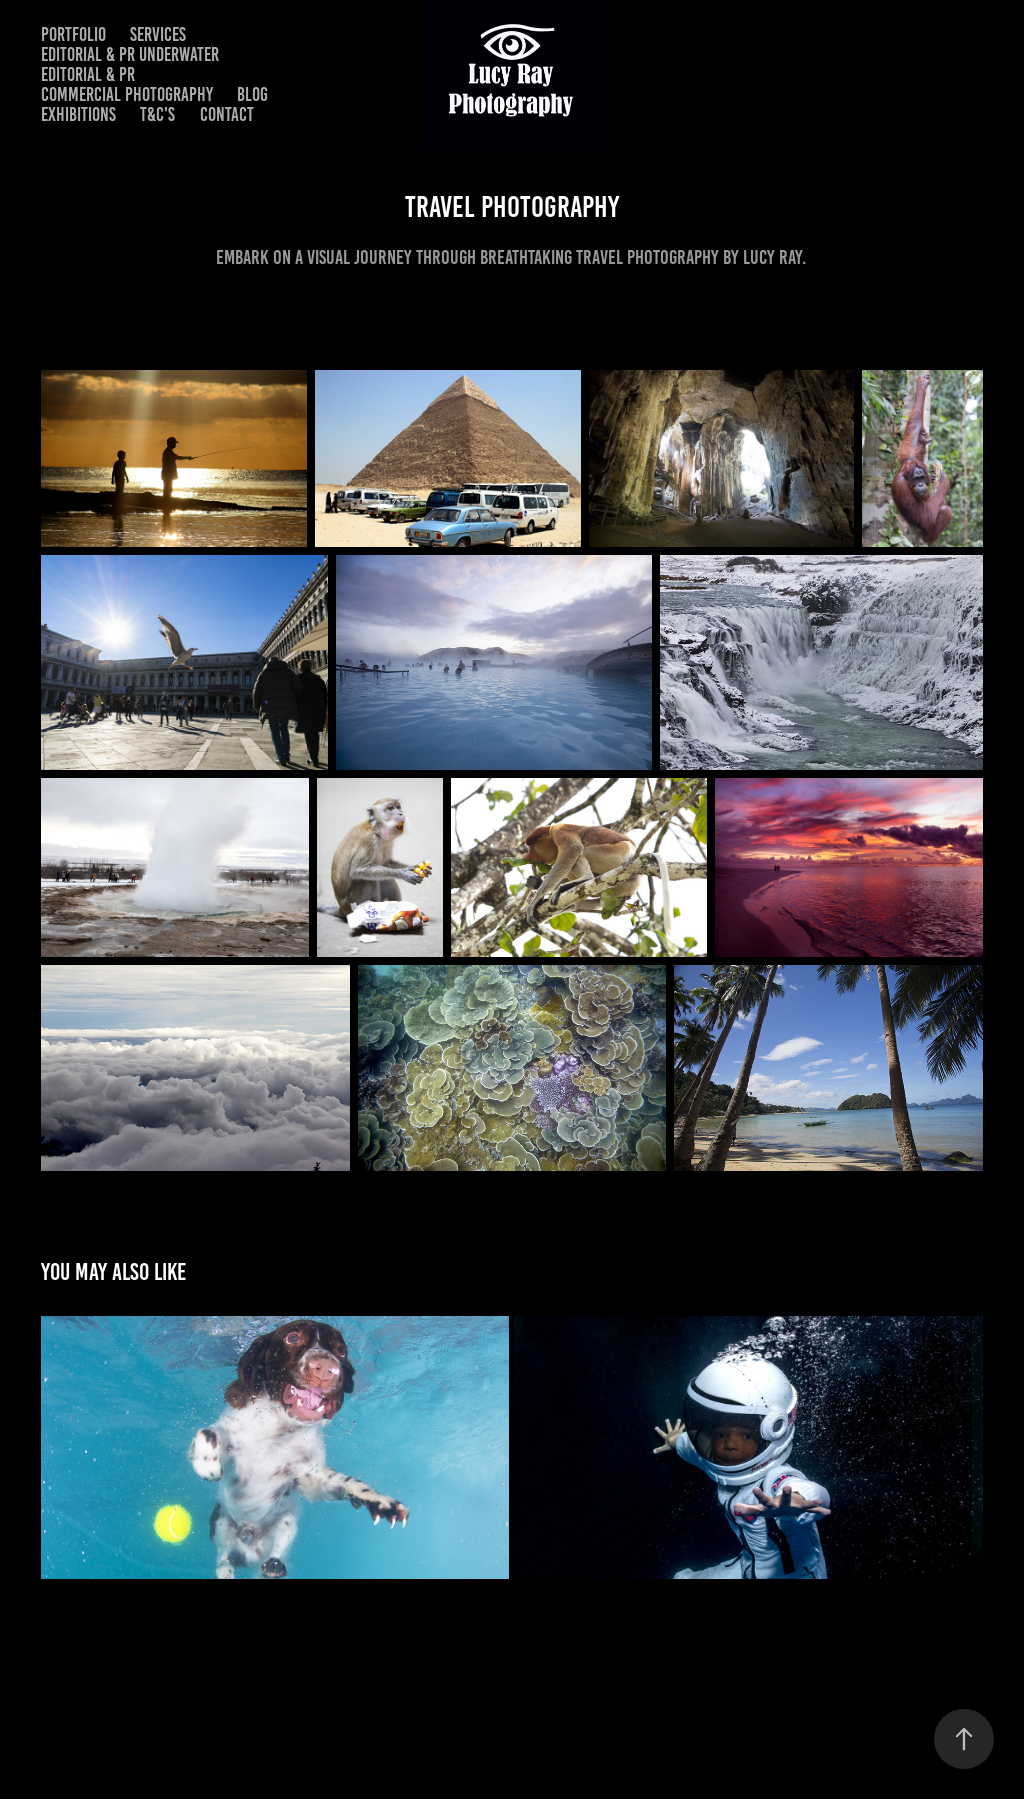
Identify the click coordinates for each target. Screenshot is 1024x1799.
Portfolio (73, 34)
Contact (227, 114)
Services (158, 34)
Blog (252, 94)
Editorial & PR (88, 74)
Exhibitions (78, 114)
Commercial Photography (127, 94)
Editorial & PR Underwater (130, 54)
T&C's (157, 114)
